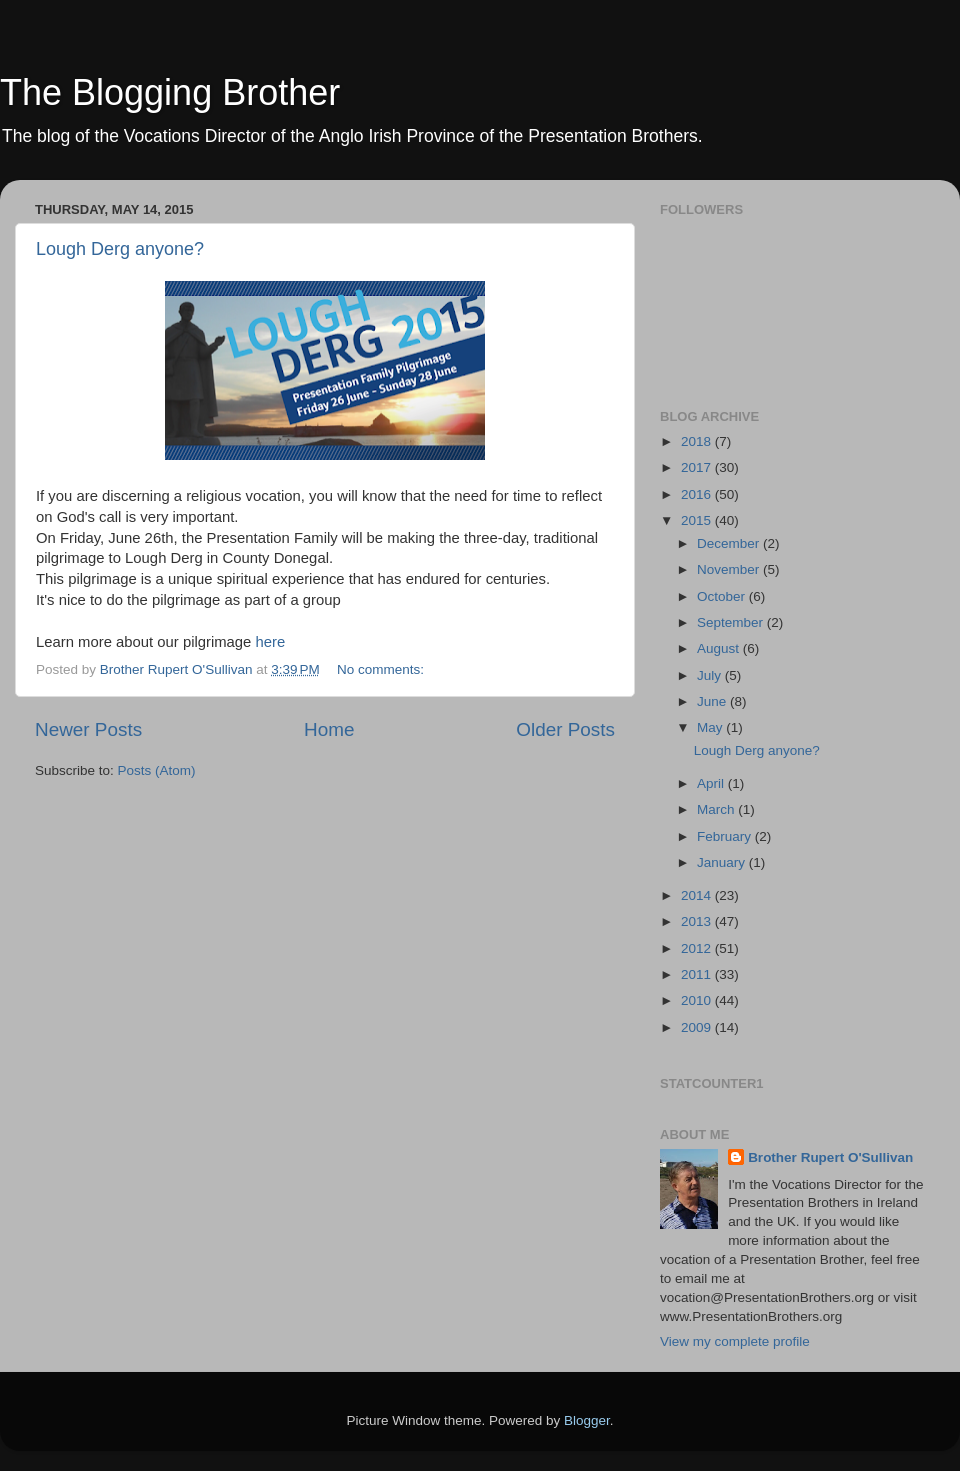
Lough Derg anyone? (120, 249)
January (723, 862)
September (732, 622)
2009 (698, 1027)
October (723, 596)
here (270, 642)
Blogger (587, 1420)
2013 (698, 921)
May (711, 727)
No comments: (382, 669)
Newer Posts (88, 729)
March (717, 809)
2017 (698, 467)
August (720, 648)
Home (329, 729)
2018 (698, 441)
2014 (698, 895)
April (712, 783)
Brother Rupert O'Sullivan (830, 1157)
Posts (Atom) (157, 770)
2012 (698, 948)
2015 (698, 520)
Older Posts (565, 729)
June (713, 701)
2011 (698, 974)
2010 (698, 1000)
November (730, 569)
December (730, 543)
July (711, 675)
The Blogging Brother (170, 92)
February (726, 836)
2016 (698, 494)
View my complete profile (735, 1341)
